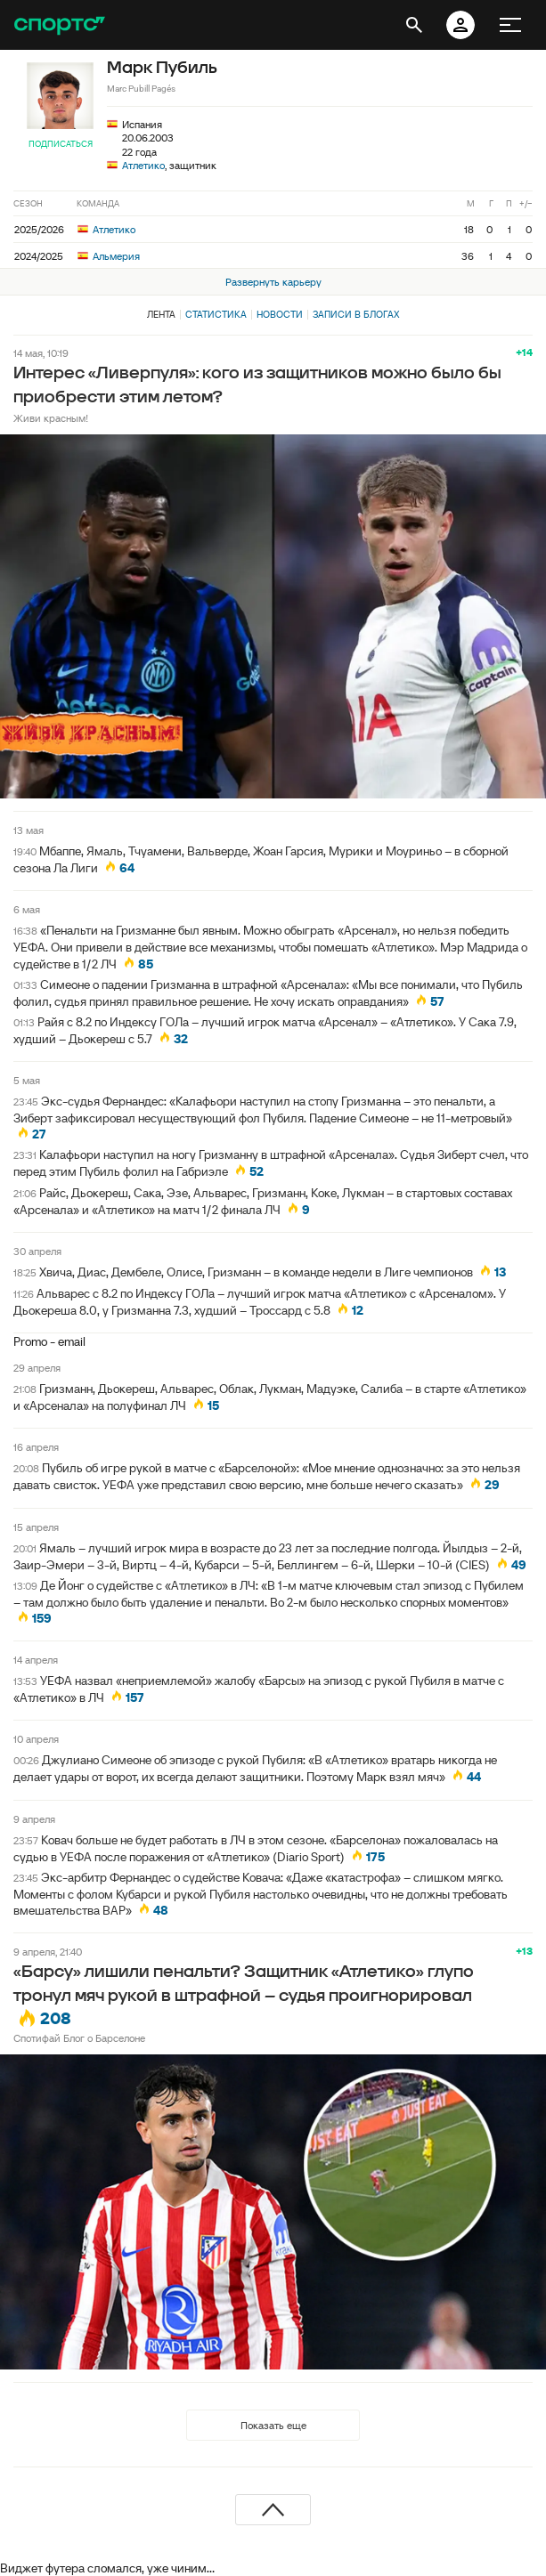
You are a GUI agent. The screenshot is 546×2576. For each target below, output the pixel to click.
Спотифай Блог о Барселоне (79, 2038)
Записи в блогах (356, 314)
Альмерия (108, 256)
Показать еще (273, 2425)
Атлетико (143, 165)
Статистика (216, 314)
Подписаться (61, 144)
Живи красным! (50, 418)
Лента (161, 314)
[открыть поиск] (414, 25)
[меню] (510, 25)
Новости (280, 314)
